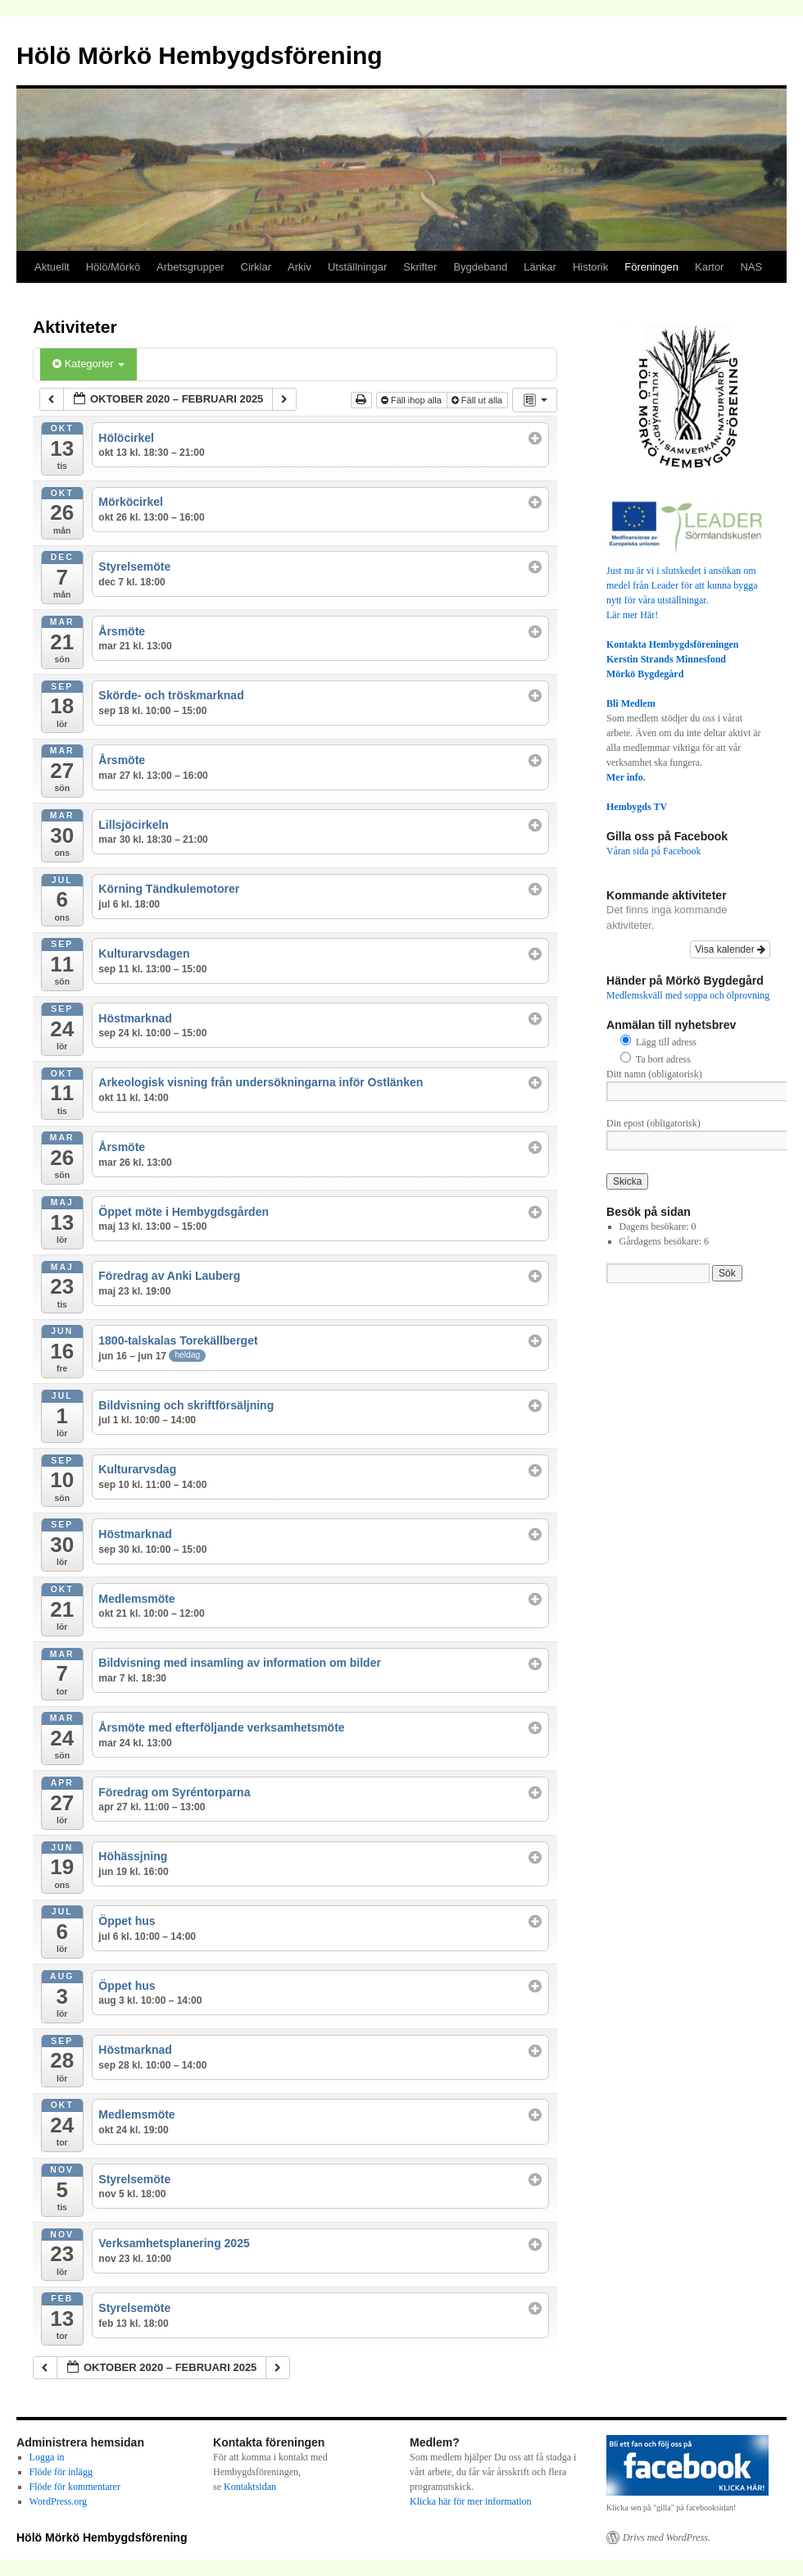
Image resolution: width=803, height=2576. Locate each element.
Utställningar (357, 267)
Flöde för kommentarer (74, 2486)
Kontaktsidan (250, 2486)
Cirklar (256, 267)
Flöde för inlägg (61, 2472)
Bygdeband (480, 267)
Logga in (47, 2457)
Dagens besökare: (655, 1226)
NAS (751, 267)
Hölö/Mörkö (113, 267)
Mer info (624, 777)
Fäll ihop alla (412, 400)
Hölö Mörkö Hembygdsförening (199, 55)
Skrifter (420, 267)
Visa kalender (730, 949)
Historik (590, 267)
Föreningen (651, 267)
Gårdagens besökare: (661, 1241)
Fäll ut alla (478, 400)
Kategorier (88, 363)
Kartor (709, 267)
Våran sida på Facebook (653, 851)
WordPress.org (58, 2501)
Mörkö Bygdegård (644, 674)
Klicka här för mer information (471, 2501)
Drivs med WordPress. (666, 2537)
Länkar (540, 267)
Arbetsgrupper (190, 267)
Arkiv (299, 267)
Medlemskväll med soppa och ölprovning (687, 995)
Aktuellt (52, 267)
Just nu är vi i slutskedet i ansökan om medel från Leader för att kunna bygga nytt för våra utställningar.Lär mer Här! (688, 585)
